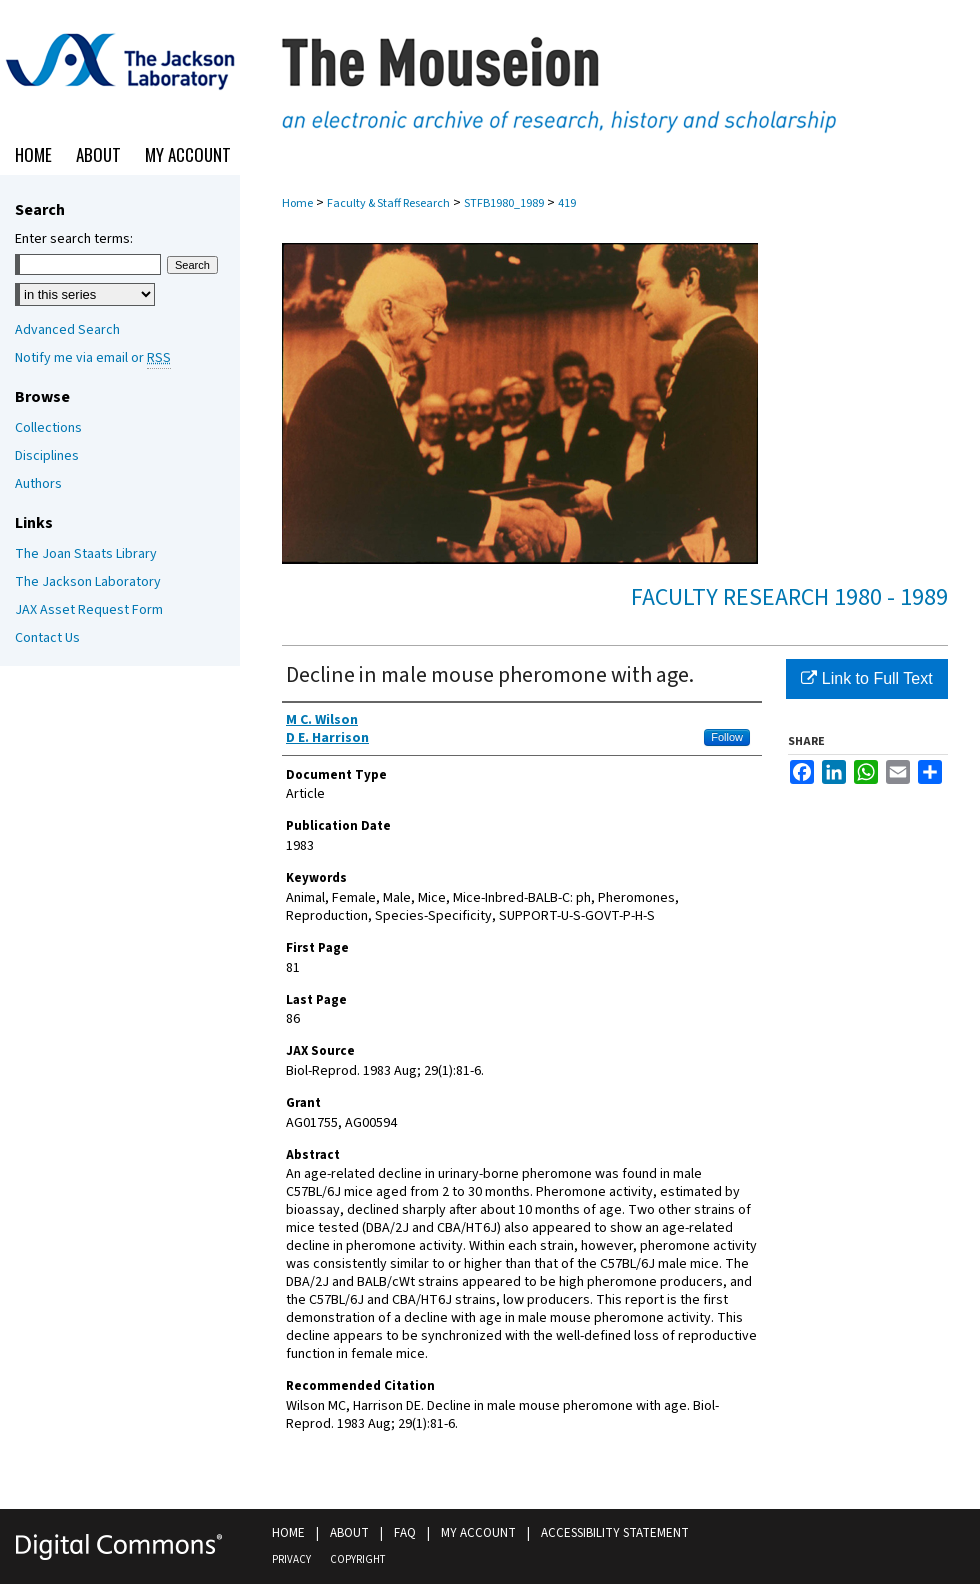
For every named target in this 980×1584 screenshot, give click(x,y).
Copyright (357, 1559)
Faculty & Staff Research (388, 203)
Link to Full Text (866, 678)
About (349, 1533)
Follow (727, 737)
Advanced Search (67, 330)
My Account (478, 1533)
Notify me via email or (93, 358)
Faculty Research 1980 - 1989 (789, 597)
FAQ (405, 1533)
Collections (48, 428)
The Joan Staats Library (86, 554)
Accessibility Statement (615, 1533)
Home (297, 203)
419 (567, 203)
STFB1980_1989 (504, 203)
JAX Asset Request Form (89, 610)
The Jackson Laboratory (88, 582)
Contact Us (47, 638)
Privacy (291, 1559)
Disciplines (47, 456)
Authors (38, 484)
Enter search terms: (74, 239)
